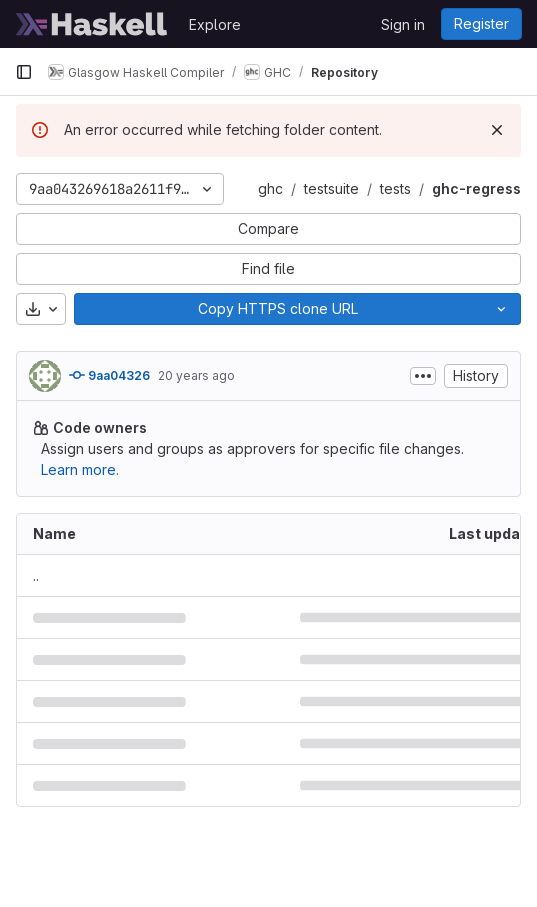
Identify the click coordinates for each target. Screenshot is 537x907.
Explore (215, 24)
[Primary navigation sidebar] (24, 72)
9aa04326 (109, 375)
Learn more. (80, 469)
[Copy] (278, 309)
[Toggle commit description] (423, 376)
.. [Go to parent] (36, 575)
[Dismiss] (497, 130)
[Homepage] (92, 24)
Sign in (403, 24)
